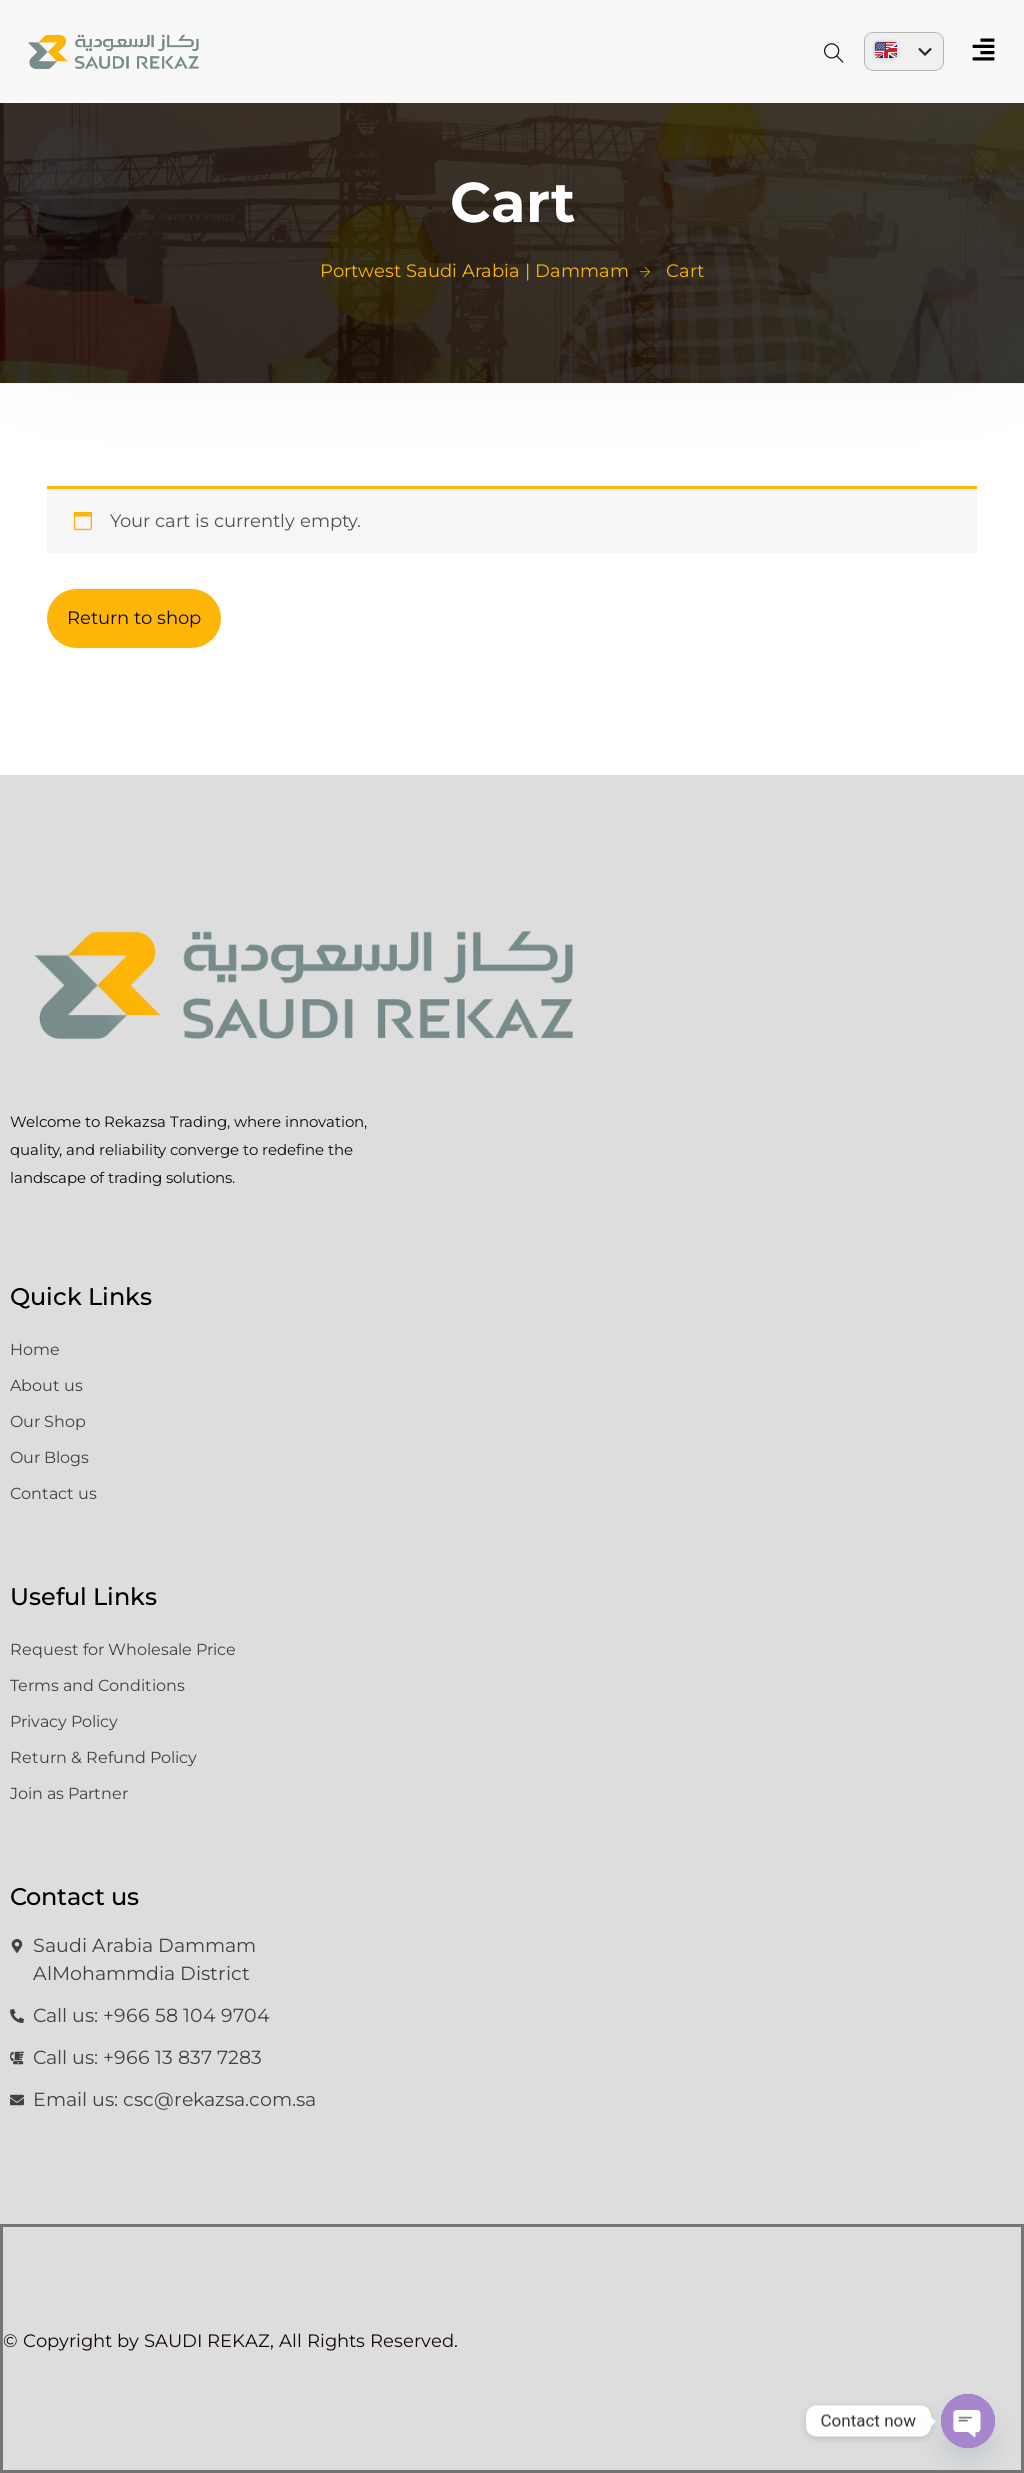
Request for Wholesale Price (123, 1649)
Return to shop (134, 618)
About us (46, 1385)
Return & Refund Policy (103, 1757)
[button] (984, 51)
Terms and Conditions (97, 1685)
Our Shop (48, 1421)
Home (35, 1349)
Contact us (53, 1493)
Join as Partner (69, 1793)
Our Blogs (49, 1457)
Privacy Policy (64, 1721)
